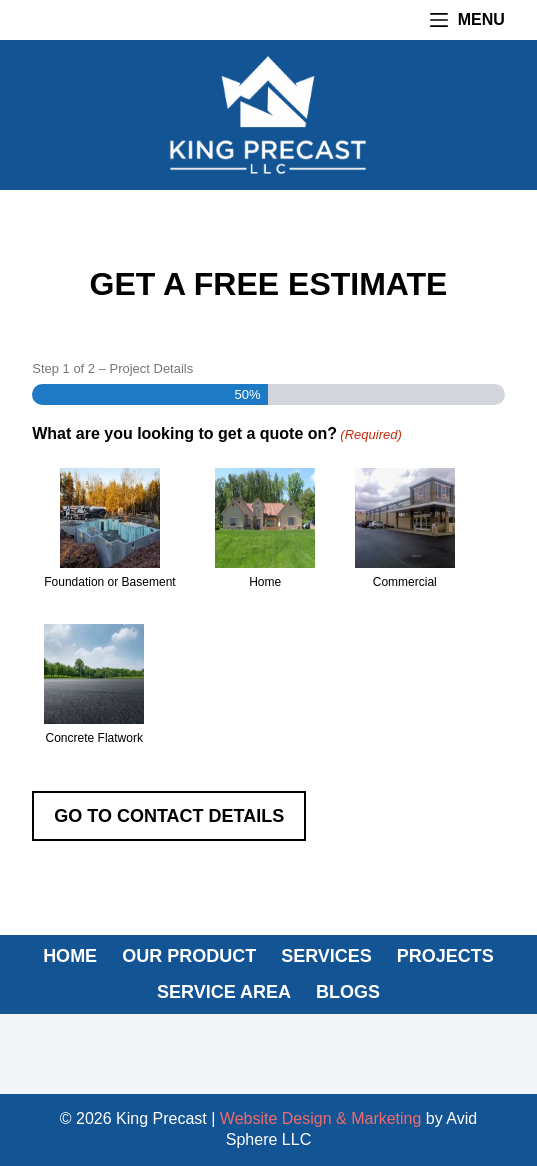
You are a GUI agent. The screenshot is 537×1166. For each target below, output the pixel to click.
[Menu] (467, 20)
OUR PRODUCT (189, 956)
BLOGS (348, 992)
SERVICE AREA (224, 992)
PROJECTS (445, 956)
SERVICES (326, 956)
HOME (70, 956)
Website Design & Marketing (321, 1118)
